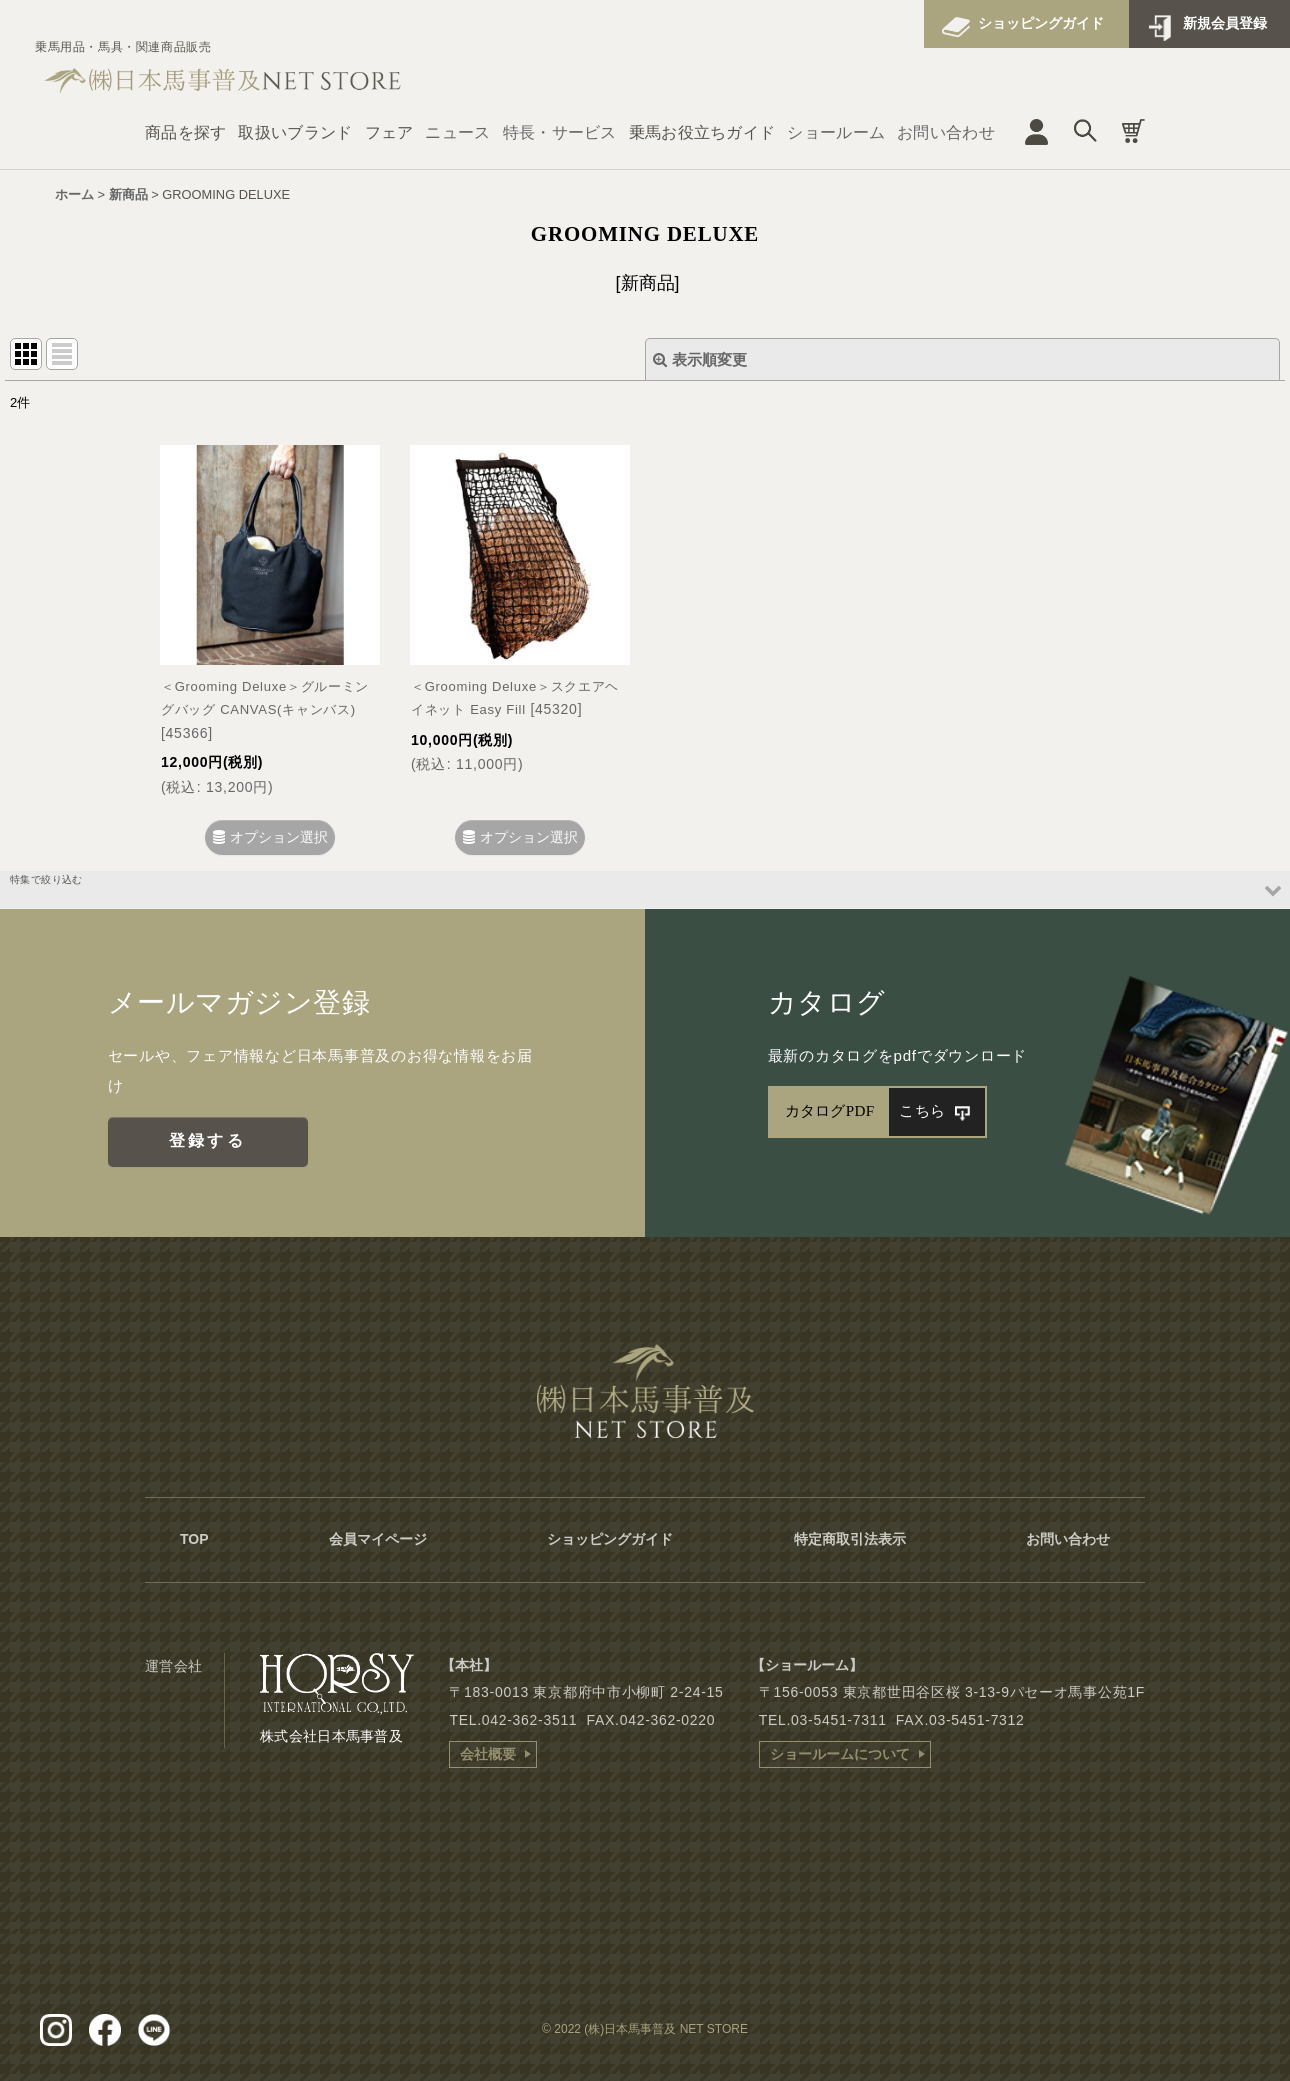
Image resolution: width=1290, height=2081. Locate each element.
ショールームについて (840, 1754)
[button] (645, 889)
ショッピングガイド (1041, 23)
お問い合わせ (946, 132)
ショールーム (836, 132)
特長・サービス (560, 132)
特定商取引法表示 (850, 1539)
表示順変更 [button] (700, 359)
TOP (194, 1539)
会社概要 (488, 1754)
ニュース (457, 132)
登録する (207, 1140)
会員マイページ (378, 1539)
